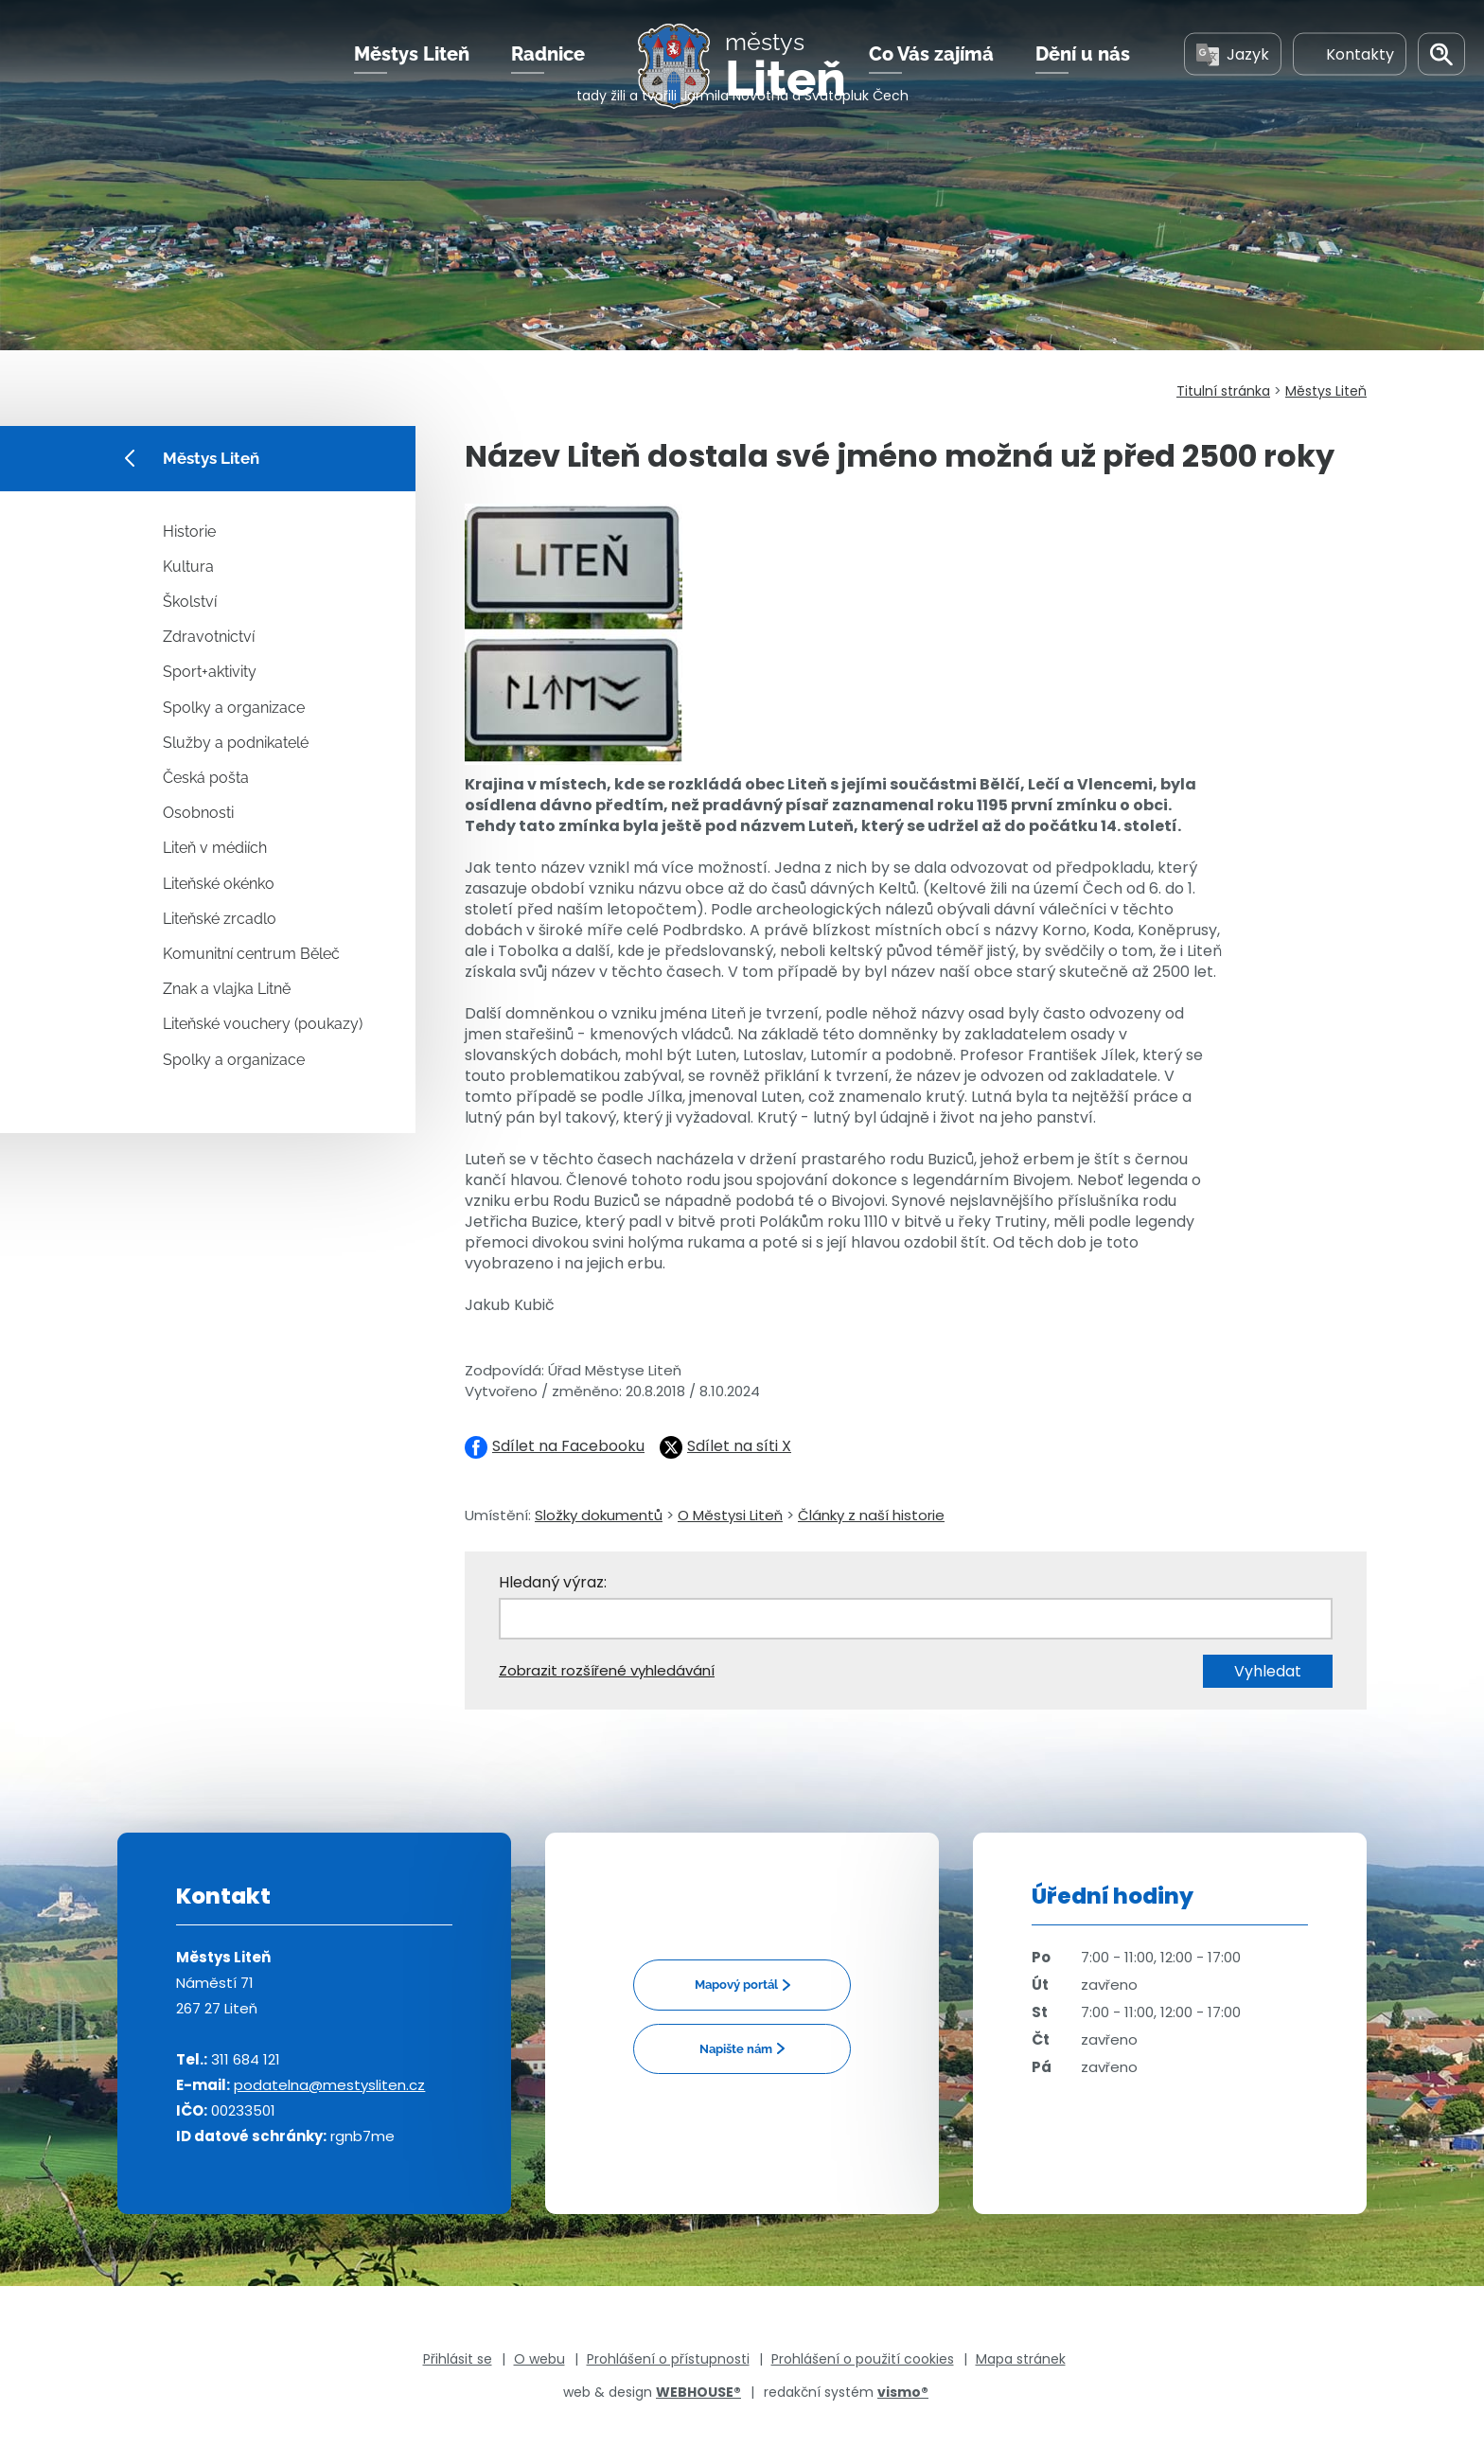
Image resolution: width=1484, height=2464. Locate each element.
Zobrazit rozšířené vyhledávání (607, 1670)
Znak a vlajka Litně (227, 989)
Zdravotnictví (209, 637)
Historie (189, 532)
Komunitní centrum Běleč (251, 954)
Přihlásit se (457, 2358)
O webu (539, 2358)
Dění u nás (1082, 74)
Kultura (188, 567)
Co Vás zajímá (931, 74)
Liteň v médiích (215, 848)
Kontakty (1349, 74)
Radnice (548, 74)
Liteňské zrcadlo (219, 919)
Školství (190, 602)
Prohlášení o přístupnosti (668, 2358)
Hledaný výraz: (553, 1582)
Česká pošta (206, 778)
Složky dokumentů (598, 1515)
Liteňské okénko (218, 884)
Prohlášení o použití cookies (862, 2358)
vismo (902, 2392)
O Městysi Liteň (730, 1515)
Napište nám (735, 2049)
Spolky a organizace (234, 708)
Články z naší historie (871, 1515)
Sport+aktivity (209, 672)
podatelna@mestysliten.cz (329, 2085)
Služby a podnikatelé (236, 743)
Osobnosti (198, 813)
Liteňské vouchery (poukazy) (262, 1024)
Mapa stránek (1021, 2358)
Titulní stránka (1223, 390)
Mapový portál (736, 1984)
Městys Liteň (411, 74)
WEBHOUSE (698, 2392)
